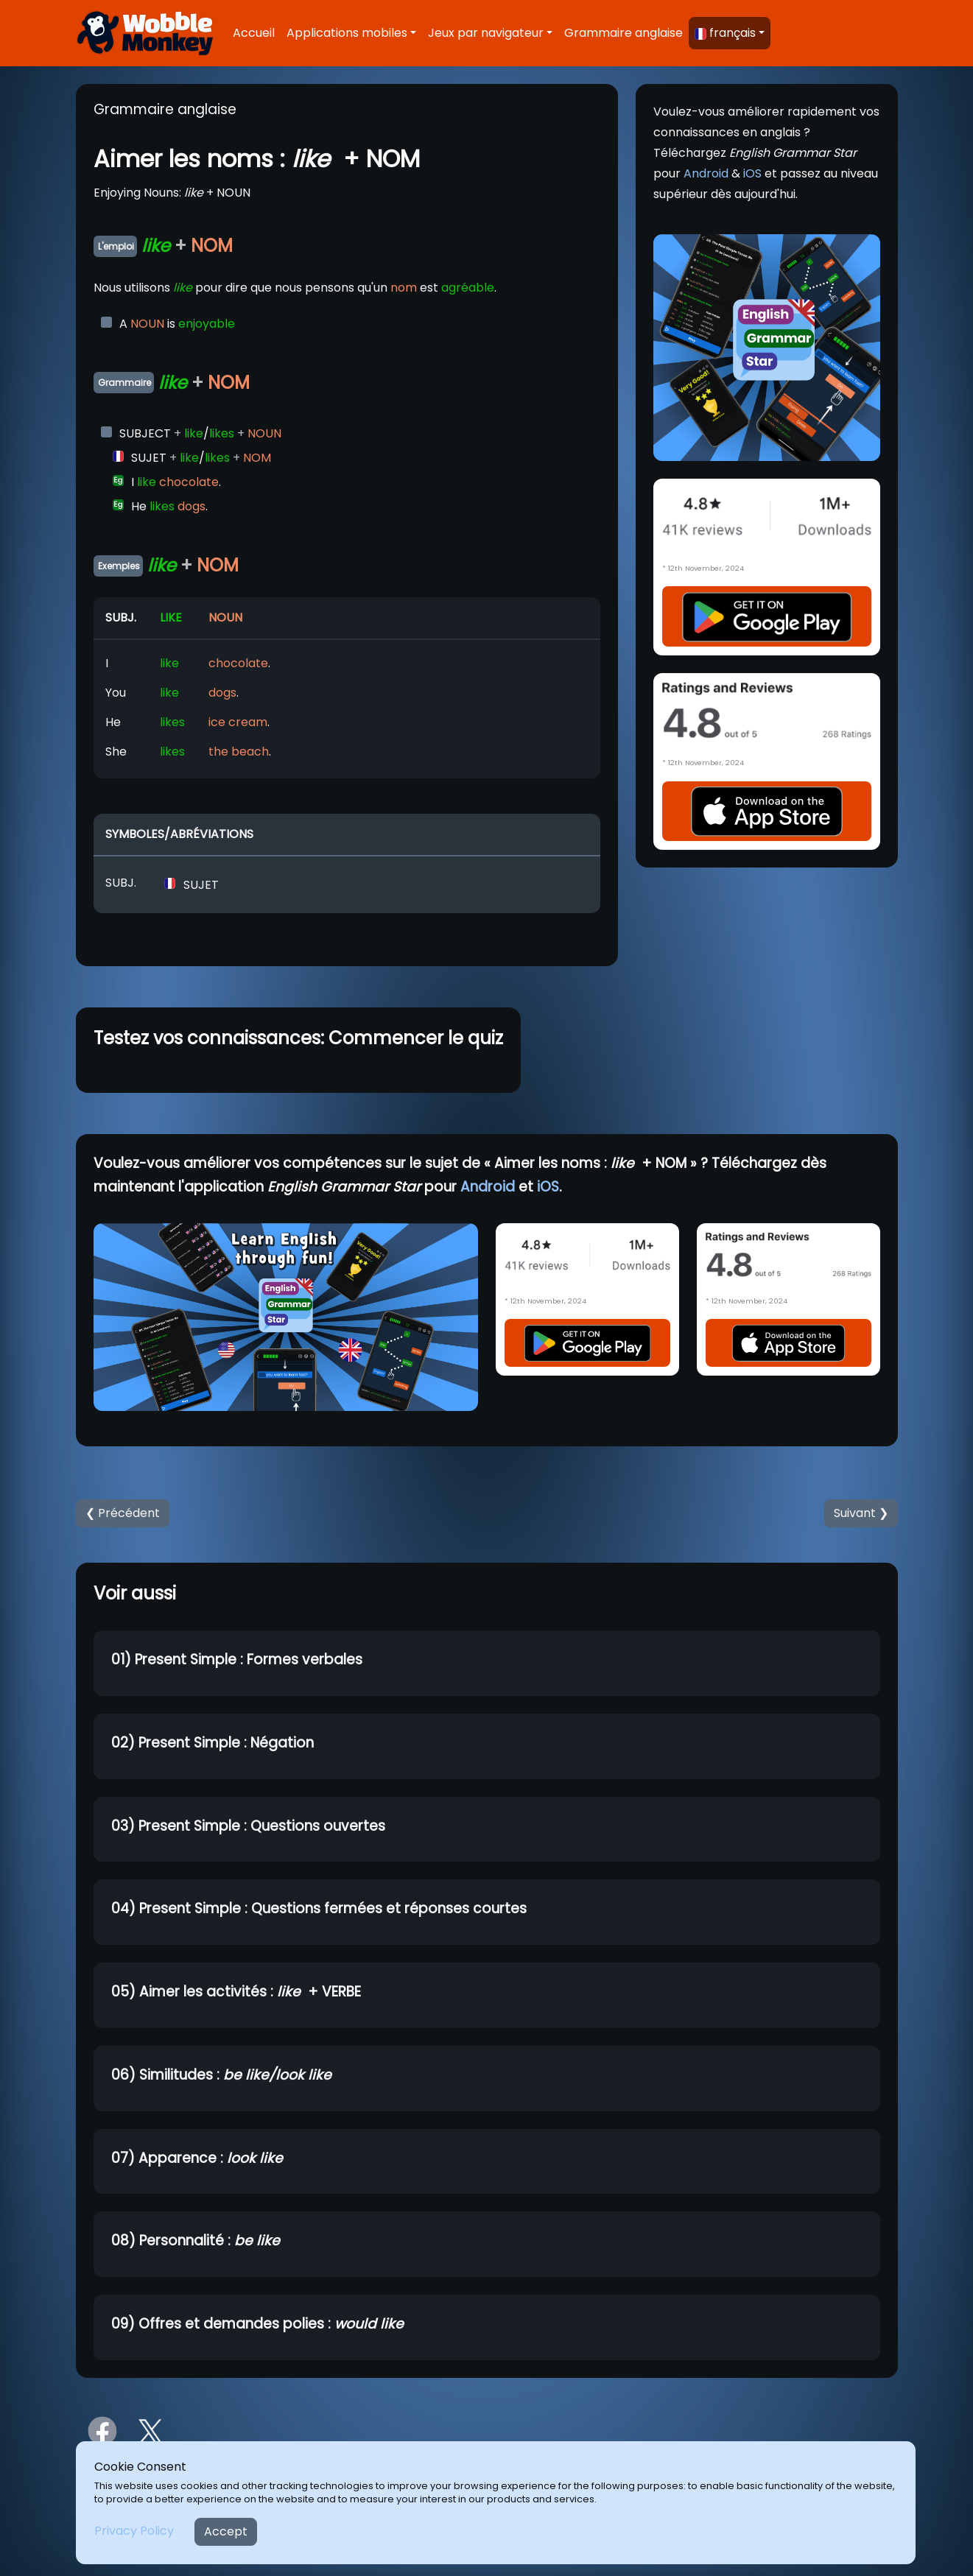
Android (706, 173)
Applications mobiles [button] (347, 32)
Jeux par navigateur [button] (486, 32)
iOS (752, 173)
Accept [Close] (225, 2531)
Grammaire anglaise (623, 32)
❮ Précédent (122, 1513)
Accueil (254, 32)
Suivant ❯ (861, 1513)
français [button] (725, 32)
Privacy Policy (134, 2530)
